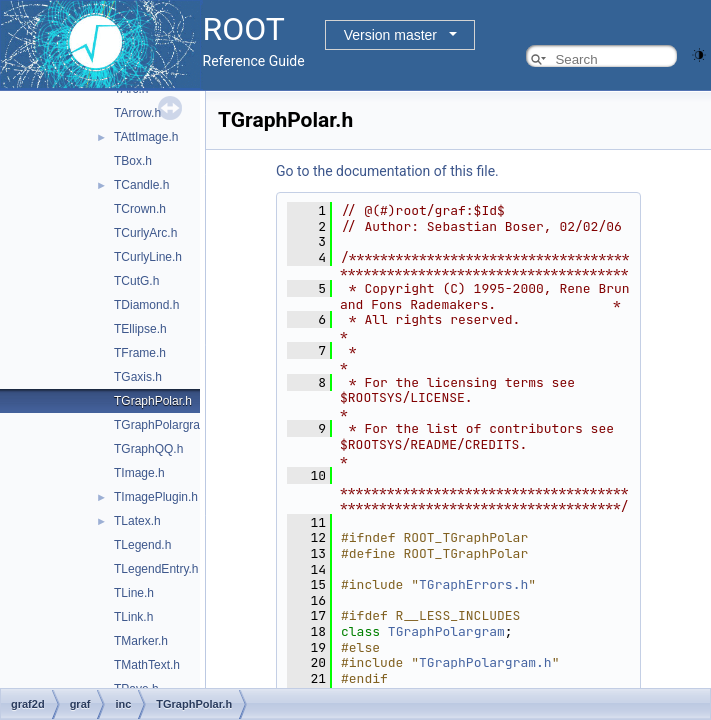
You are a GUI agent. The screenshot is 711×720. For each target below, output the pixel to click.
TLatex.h (137, 521)
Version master (390, 35)
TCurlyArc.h (145, 233)
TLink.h (133, 617)
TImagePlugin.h (156, 497)
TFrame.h (140, 353)
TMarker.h (141, 641)
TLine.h (134, 593)
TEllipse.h (140, 329)
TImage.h (139, 473)
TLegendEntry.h (156, 569)
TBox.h (133, 161)
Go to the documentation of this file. (387, 171)
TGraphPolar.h (153, 401)
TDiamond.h (146, 305)
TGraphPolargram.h (167, 425)
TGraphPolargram (446, 631)
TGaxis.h (138, 377)
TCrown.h (140, 209)
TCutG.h (136, 281)
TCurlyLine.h (148, 257)
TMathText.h (147, 665)
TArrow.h (137, 113)
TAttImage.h (146, 137)
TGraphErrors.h (473, 584)
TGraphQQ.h (148, 449)
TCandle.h (141, 185)
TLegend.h (142, 545)
